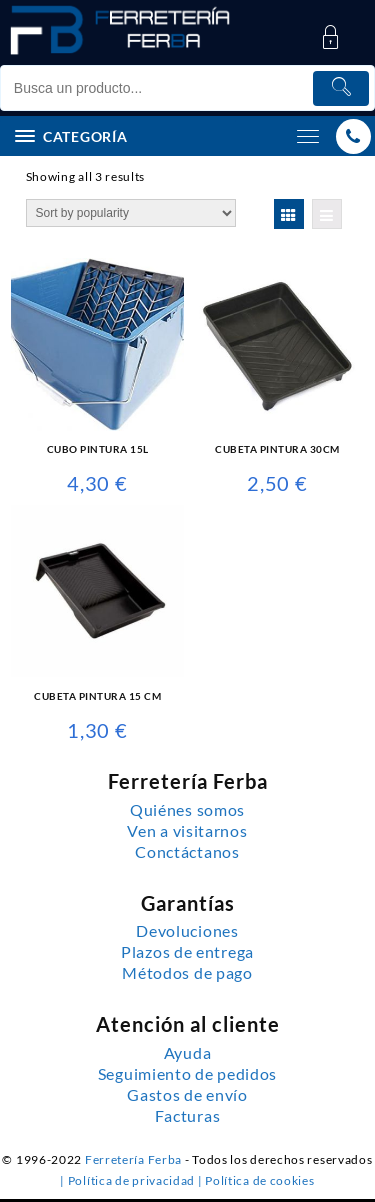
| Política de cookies (256, 1180)
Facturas (188, 1116)
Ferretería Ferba (135, 1159)
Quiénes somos (187, 810)
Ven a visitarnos (187, 831)
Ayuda (188, 1053)
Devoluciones (187, 931)
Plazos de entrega (187, 952)
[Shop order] (131, 213)
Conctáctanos (187, 852)
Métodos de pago (187, 973)
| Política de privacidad (129, 1180)
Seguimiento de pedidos (187, 1074)
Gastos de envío (187, 1095)
